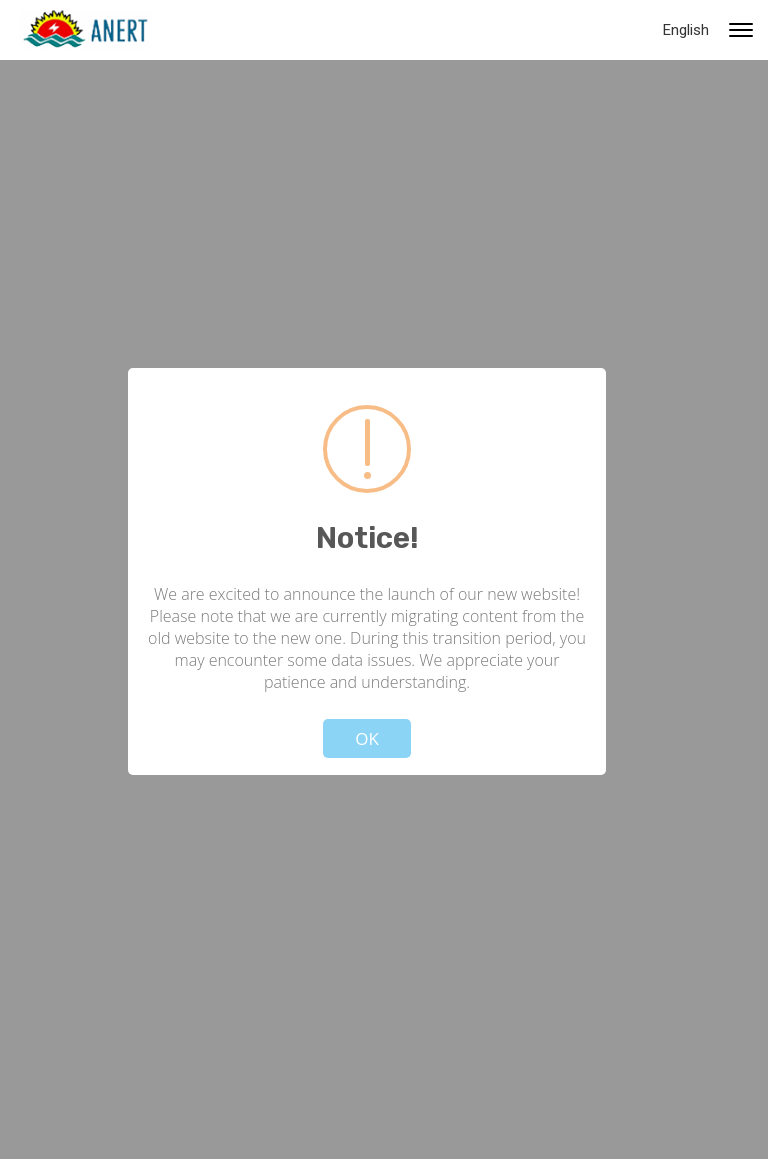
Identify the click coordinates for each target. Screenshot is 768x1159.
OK (367, 738)
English (686, 30)
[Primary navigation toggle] (741, 30)
